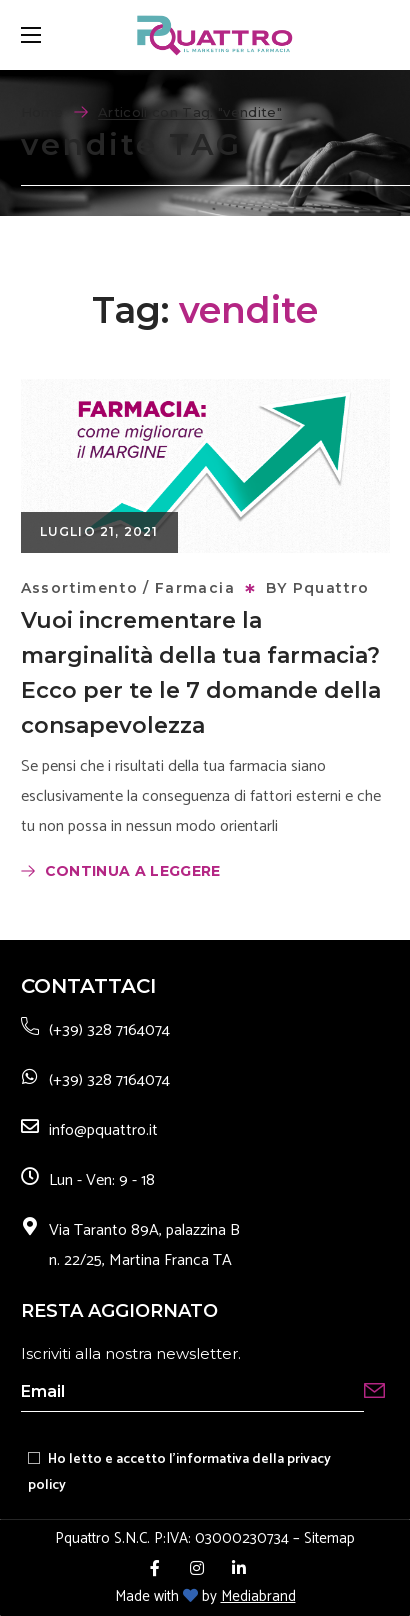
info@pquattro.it (103, 1130)
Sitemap (329, 1538)
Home (42, 112)
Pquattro (331, 588)
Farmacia (195, 588)
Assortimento (80, 588)
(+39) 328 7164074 (109, 1030)
